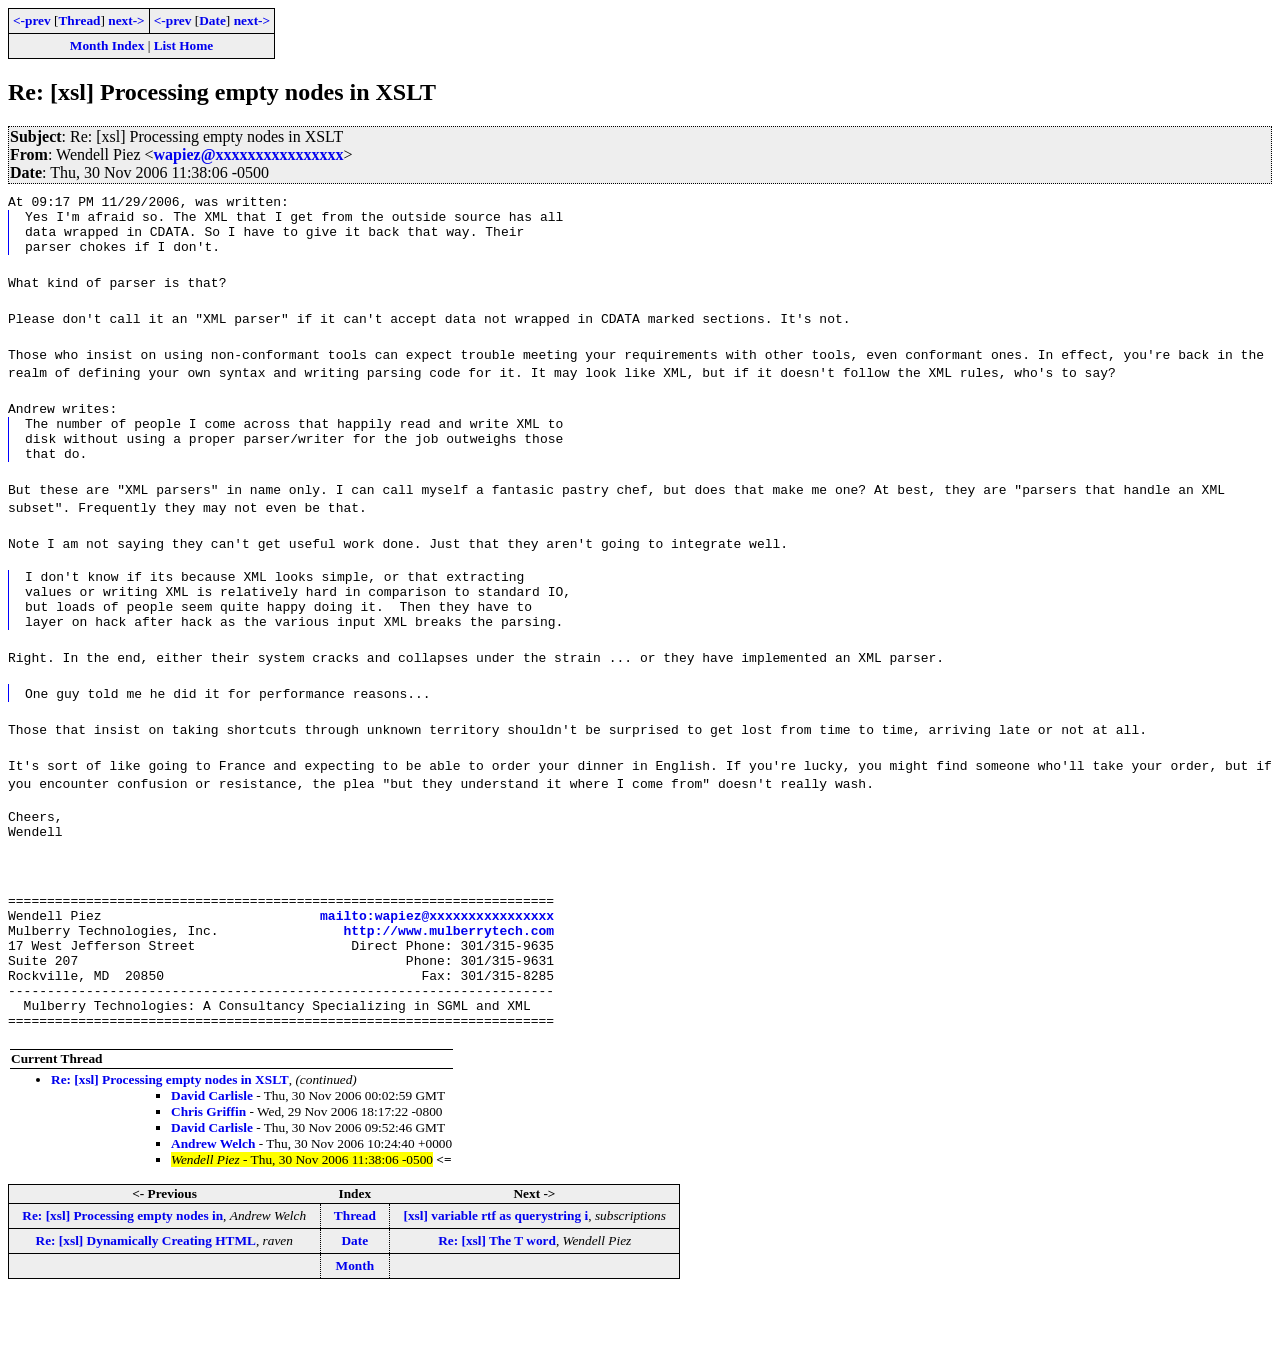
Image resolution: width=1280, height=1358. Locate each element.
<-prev (32, 20)
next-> (126, 20)
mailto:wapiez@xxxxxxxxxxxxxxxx (437, 957)
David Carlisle (212, 1158)
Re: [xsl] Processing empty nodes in (122, 1278)
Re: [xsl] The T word (497, 1303)
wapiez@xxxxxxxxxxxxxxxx (249, 154)
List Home (184, 45)
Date (212, 20)
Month (355, 1328)
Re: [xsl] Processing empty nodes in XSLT (170, 1142)
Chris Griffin (208, 1174)
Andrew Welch (213, 1206)
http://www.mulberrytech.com (448, 975)
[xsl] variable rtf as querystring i (495, 1278)
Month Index (107, 45)
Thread (79, 20)
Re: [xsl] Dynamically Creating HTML (146, 1303)
